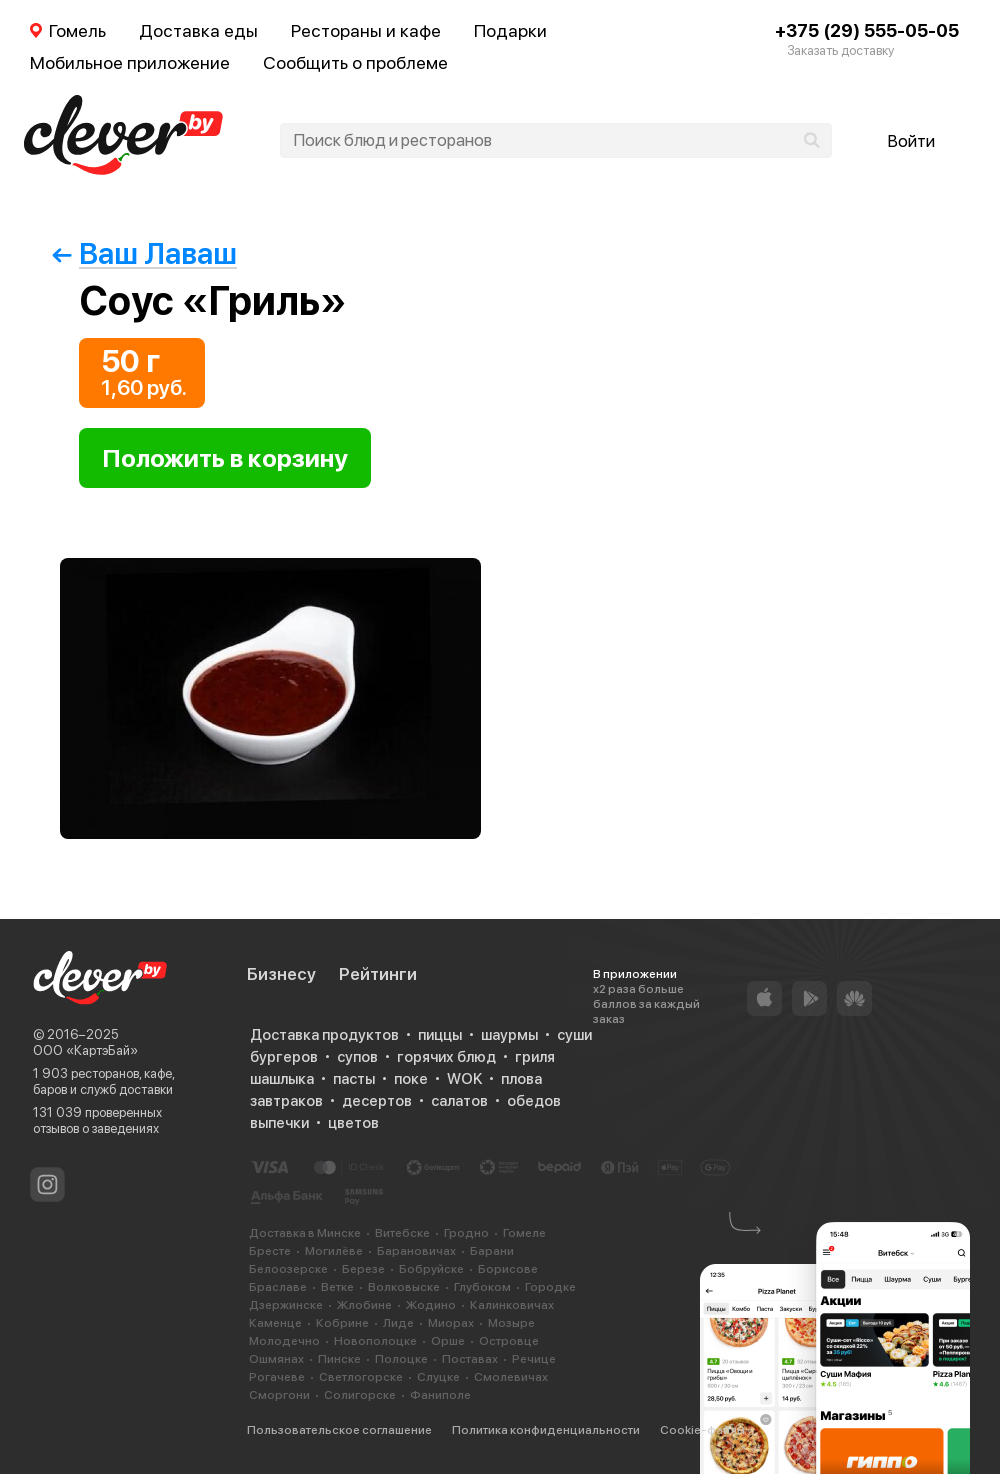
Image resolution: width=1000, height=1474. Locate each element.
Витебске (402, 1233)
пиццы (440, 1035)
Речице (534, 1359)
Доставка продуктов (324, 1035)
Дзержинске (286, 1305)
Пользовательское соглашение (339, 1430)
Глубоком (482, 1287)
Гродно (466, 1233)
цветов (353, 1123)
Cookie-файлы (702, 1430)
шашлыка (282, 1079)
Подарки (510, 30)
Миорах (451, 1323)
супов (357, 1057)
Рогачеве (277, 1377)
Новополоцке (375, 1341)
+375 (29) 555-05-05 (867, 30)
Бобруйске (431, 1269)
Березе (363, 1269)
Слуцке (438, 1377)
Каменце (275, 1323)
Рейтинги (378, 974)
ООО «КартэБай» (85, 1050)
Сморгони (279, 1395)
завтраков (286, 1101)
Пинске (339, 1359)
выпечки (279, 1123)
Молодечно (284, 1341)
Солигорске (360, 1395)
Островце (509, 1341)
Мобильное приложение (130, 62)
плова (521, 1079)
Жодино (431, 1305)
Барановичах (416, 1251)
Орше (448, 1341)
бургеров (284, 1057)
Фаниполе (440, 1395)
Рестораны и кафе (366, 30)
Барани (492, 1251)
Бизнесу (281, 974)
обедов (534, 1101)
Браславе (278, 1287)
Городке (550, 1287)
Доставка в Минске (305, 1233)
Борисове (508, 1269)
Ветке (337, 1287)
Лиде (398, 1323)
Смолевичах (511, 1377)
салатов (459, 1101)
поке (411, 1079)
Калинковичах (512, 1305)
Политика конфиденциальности (546, 1430)
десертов (377, 1101)
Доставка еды (198, 30)
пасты (354, 1079)
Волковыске (404, 1287)
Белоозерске (288, 1269)
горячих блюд (446, 1057)
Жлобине (364, 1305)
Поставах (470, 1359)
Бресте (270, 1251)
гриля (535, 1057)
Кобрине (342, 1323)
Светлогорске (361, 1377)
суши (574, 1035)
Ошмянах (276, 1359)
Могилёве (334, 1251)
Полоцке (401, 1359)
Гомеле (524, 1233)
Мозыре (511, 1323)
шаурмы (509, 1035)
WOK (464, 1079)
